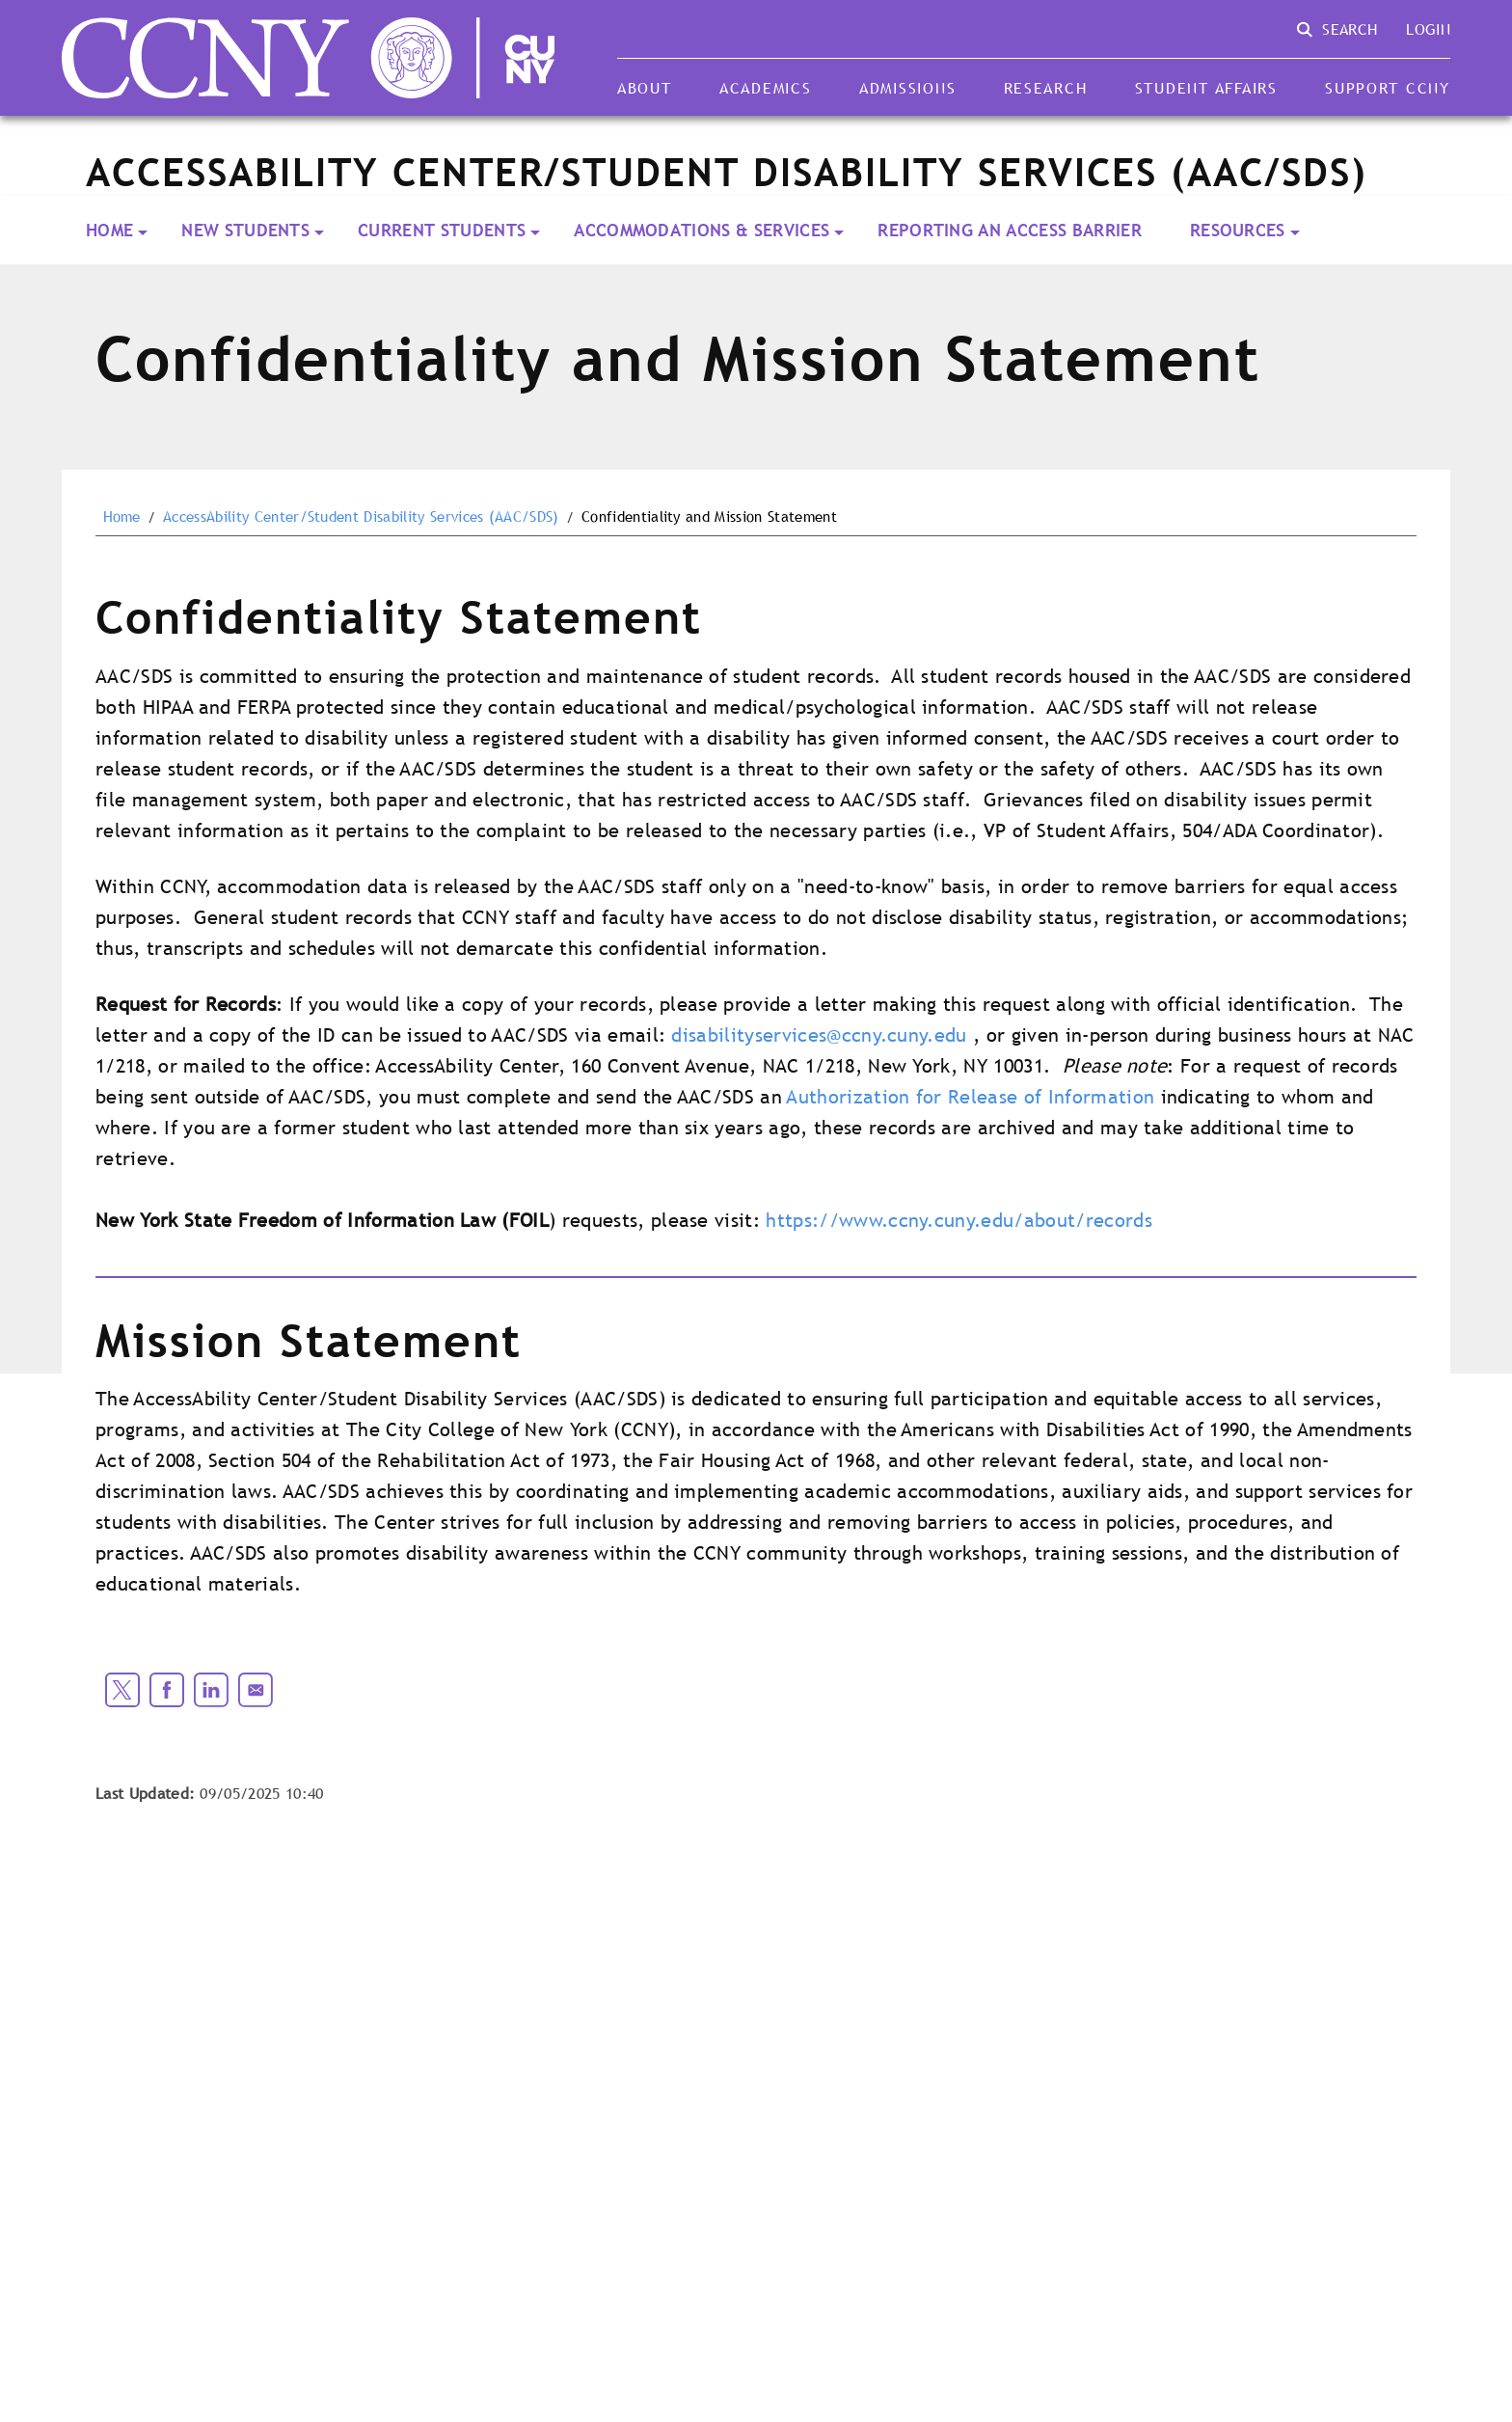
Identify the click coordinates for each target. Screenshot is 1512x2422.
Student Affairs (1206, 87)
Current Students (442, 230)
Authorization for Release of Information (970, 1096)
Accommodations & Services (701, 230)
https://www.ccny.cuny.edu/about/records (958, 1220)
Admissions (907, 87)
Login (1428, 29)
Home (109, 230)
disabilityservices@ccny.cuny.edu (818, 1035)
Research (1046, 87)
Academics (765, 87)
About (644, 87)
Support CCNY (1387, 87)
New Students (245, 230)
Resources (1237, 230)
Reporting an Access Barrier (1010, 230)
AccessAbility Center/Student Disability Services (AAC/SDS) (361, 517)
